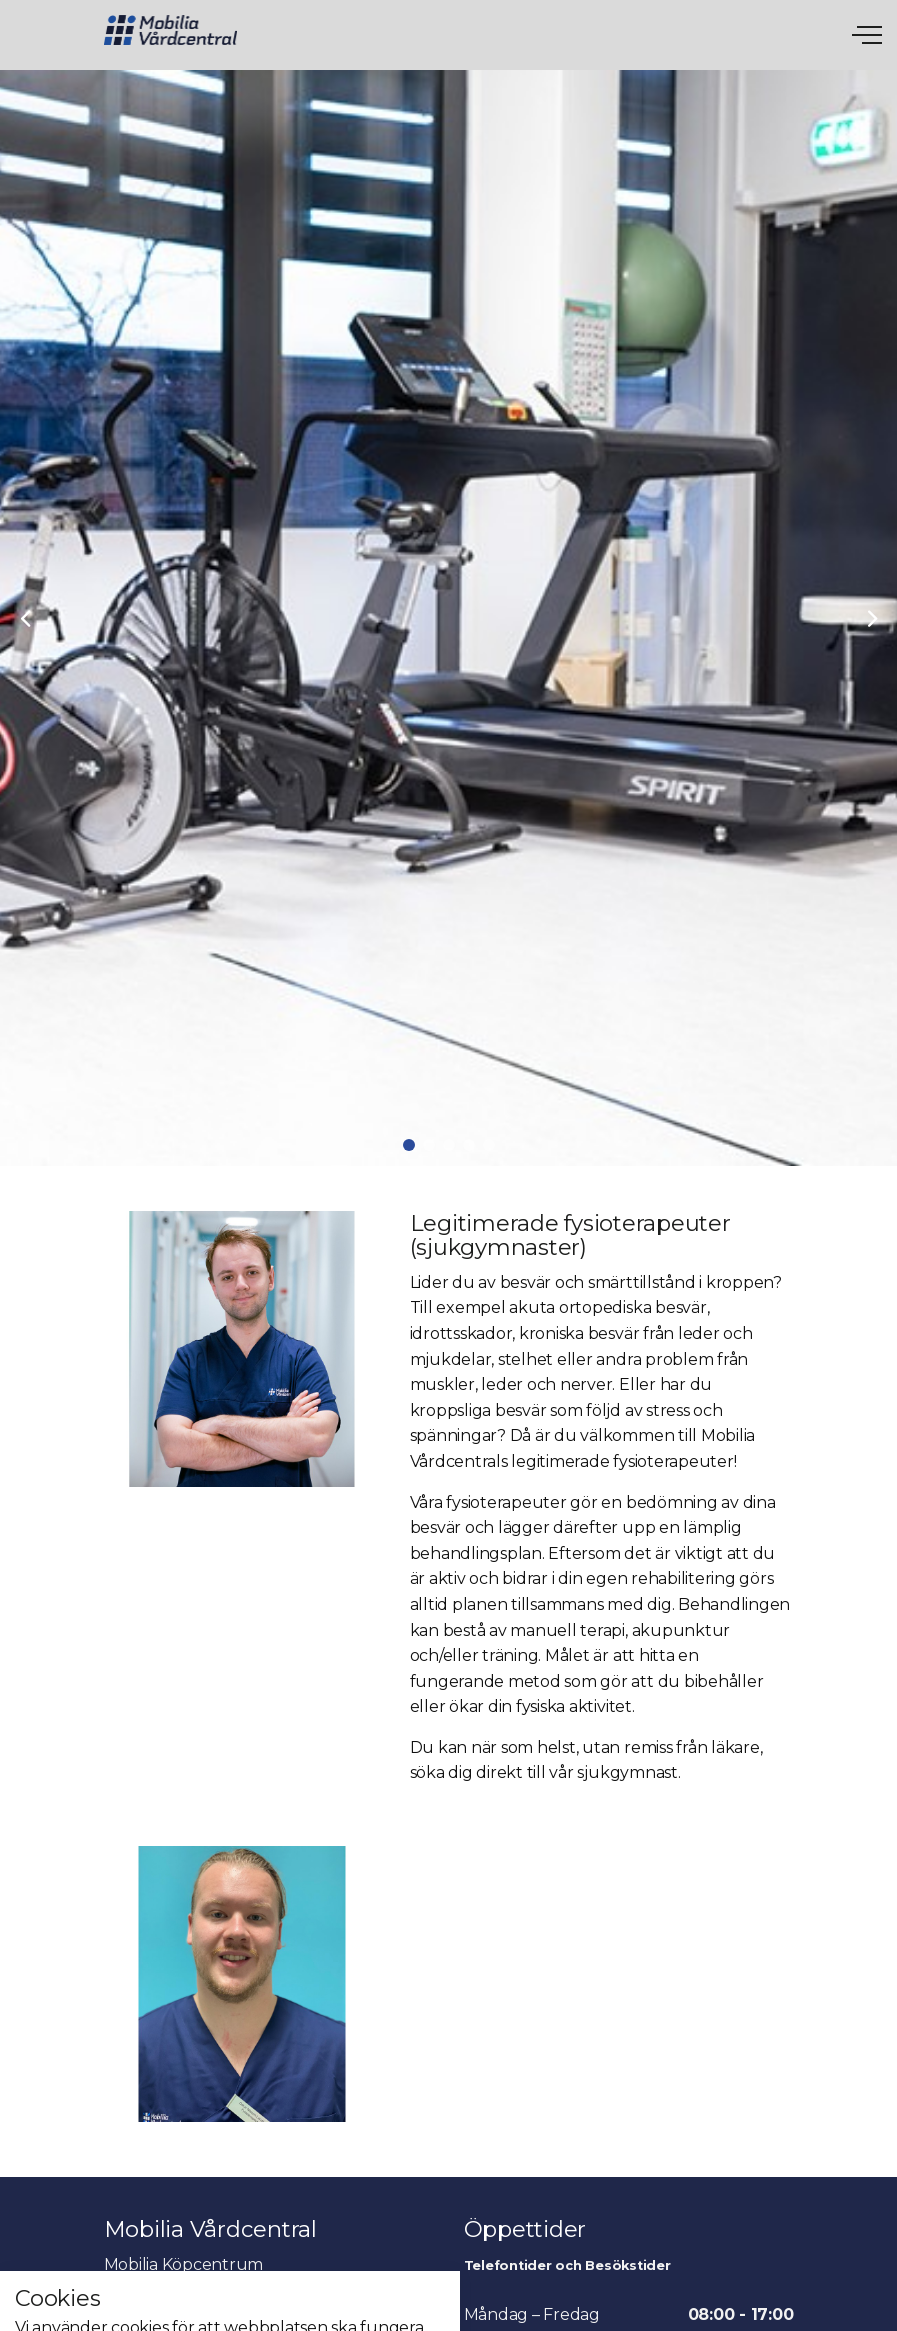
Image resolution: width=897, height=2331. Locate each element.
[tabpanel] (448, 618)
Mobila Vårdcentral (170, 30)
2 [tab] (429, 1145)
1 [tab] (409, 1145)
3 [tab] (449, 1145)
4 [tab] (469, 1145)
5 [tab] (489, 1145)
